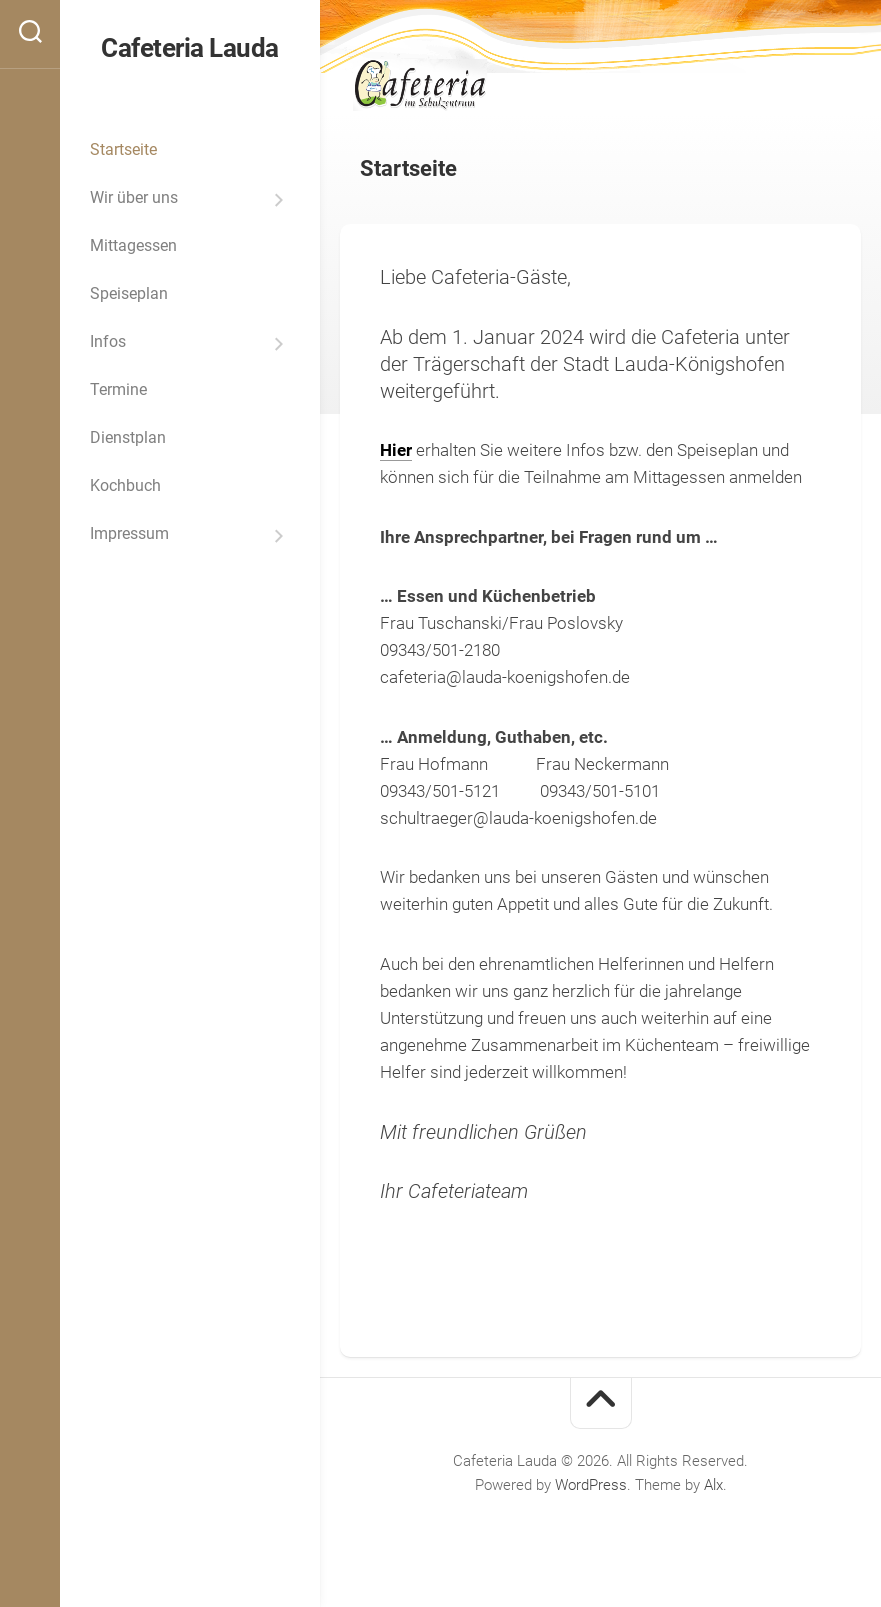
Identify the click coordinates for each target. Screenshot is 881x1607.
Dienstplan (128, 437)
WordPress (591, 1485)
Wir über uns (134, 197)
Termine (118, 389)
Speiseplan (129, 293)
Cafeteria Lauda (190, 48)
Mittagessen (133, 245)
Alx (713, 1485)
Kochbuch (125, 485)
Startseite (123, 149)
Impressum (129, 533)
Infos (108, 341)
